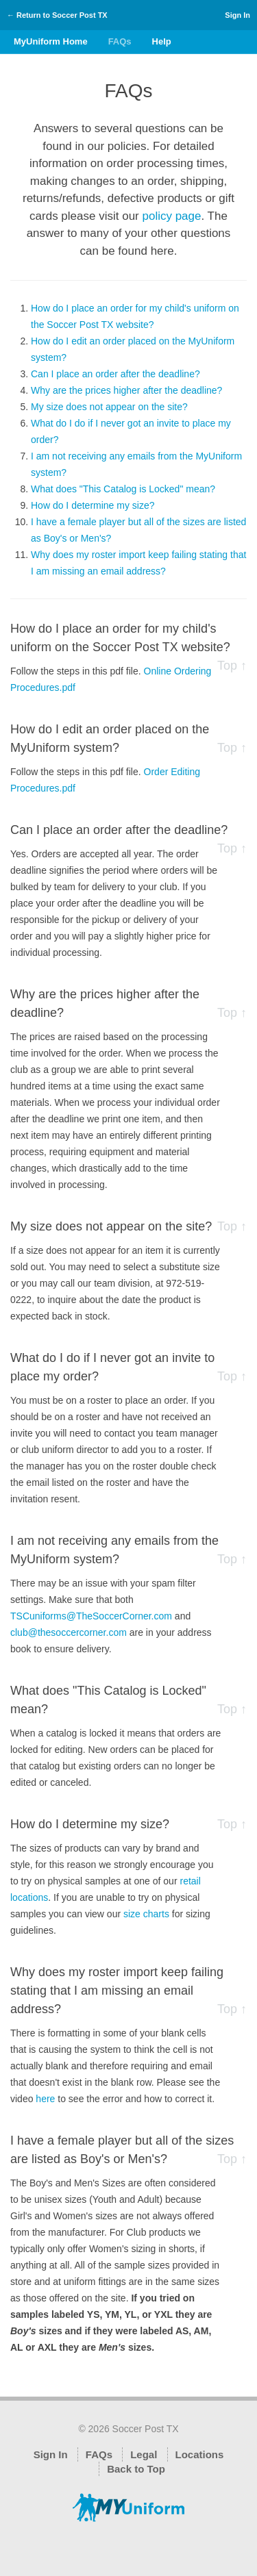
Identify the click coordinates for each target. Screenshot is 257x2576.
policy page (171, 216)
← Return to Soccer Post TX (57, 15)
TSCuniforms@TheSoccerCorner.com (91, 1616)
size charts (146, 1913)
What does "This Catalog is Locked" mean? (123, 488)
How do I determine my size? (93, 505)
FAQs (120, 41)
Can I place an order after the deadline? (115, 373)
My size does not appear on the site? (109, 406)
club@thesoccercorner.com (68, 1632)
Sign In (237, 15)
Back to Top (136, 2469)
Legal (143, 2454)
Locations (199, 2454)
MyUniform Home (51, 41)
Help (161, 41)
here (45, 2098)
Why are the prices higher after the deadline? (126, 390)
